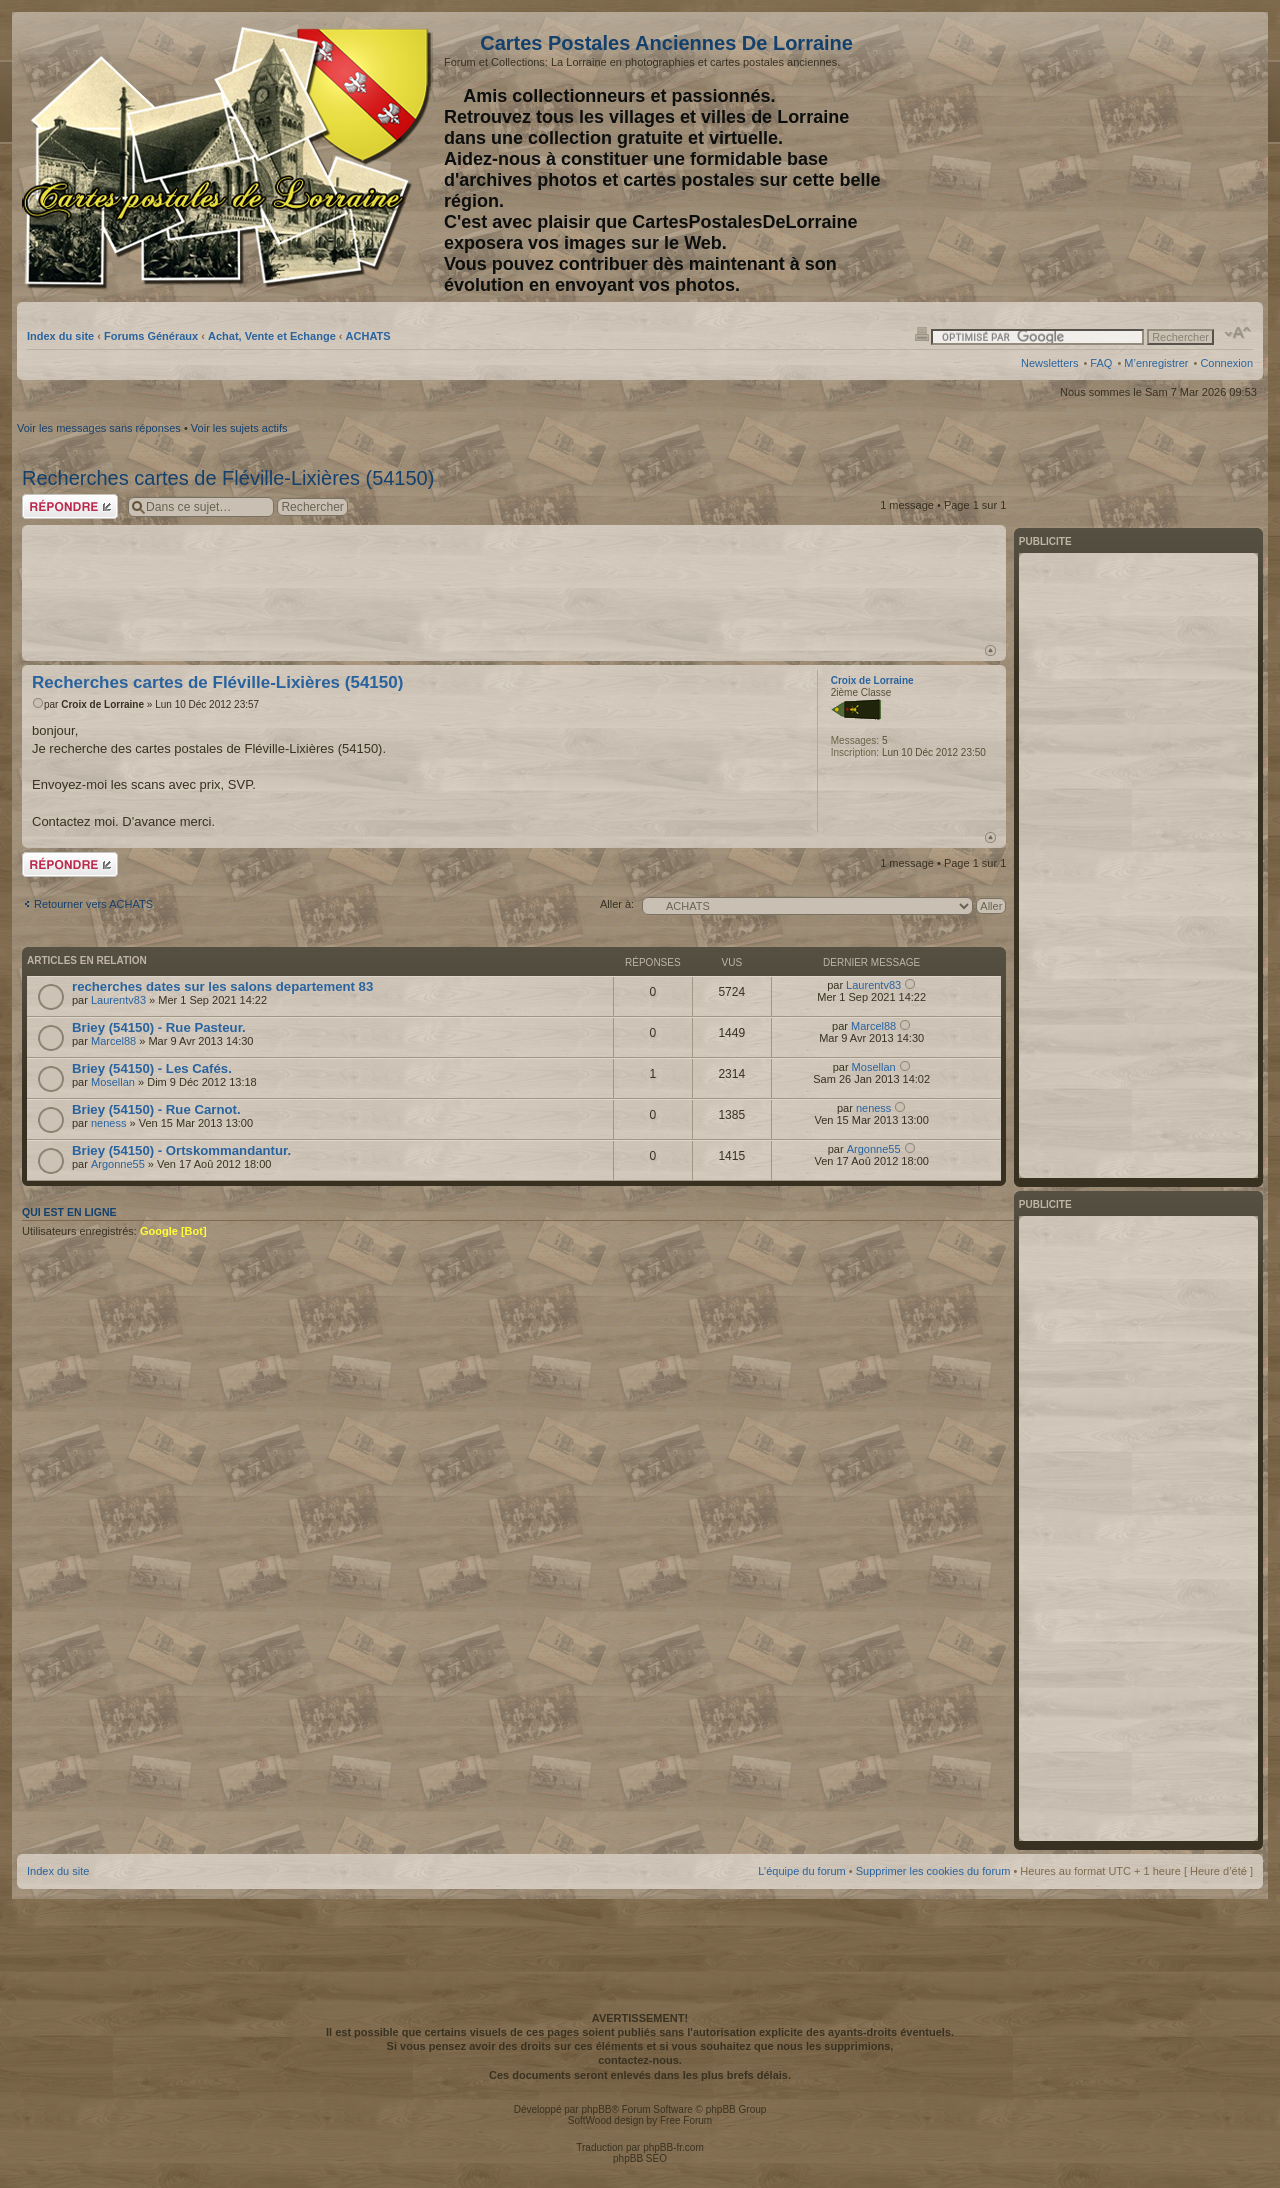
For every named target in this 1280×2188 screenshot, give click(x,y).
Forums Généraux (151, 336)
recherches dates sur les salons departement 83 (222, 986)
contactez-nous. (640, 2060)
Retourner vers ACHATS (93, 904)
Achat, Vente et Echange (272, 336)
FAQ (1101, 363)
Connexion (1226, 363)
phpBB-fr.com (673, 2147)
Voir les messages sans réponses (99, 428)
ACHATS (368, 336)
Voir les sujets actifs (239, 428)
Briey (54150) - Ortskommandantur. (181, 1150)
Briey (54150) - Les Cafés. (152, 1068)
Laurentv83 (118, 1000)
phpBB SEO (640, 2158)
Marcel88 (113, 1041)
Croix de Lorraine (102, 704)
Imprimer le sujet (922, 333)
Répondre (70, 506)
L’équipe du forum (801, 1871)
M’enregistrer (1156, 363)
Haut (990, 650)
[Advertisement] (1095, 157)
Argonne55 (118, 1164)
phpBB (596, 2109)
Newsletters (1049, 363)
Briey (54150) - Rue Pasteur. (159, 1027)
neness (108, 1123)
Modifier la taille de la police (1238, 333)
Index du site (60, 336)
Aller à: (617, 904)
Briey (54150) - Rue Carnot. (156, 1109)
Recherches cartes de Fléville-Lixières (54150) (228, 478)
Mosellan (113, 1082)
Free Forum (686, 2120)
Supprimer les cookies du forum (933, 1871)
